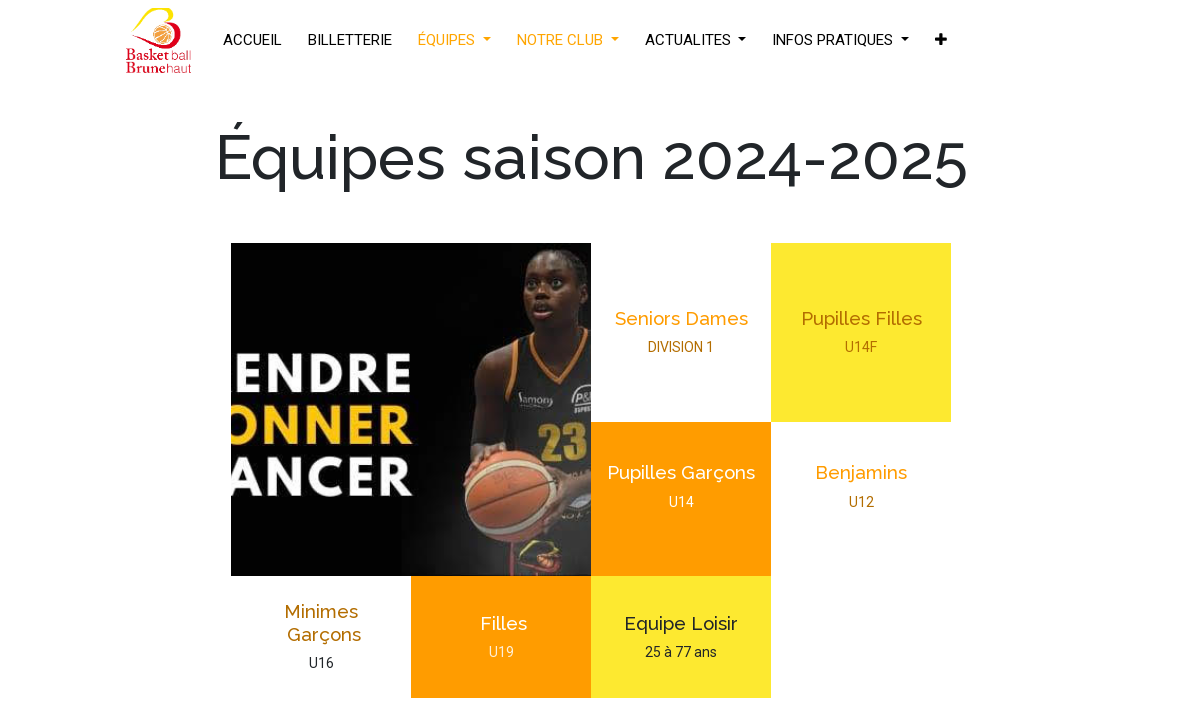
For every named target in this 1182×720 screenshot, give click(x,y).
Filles (501, 623)
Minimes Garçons (321, 622)
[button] (941, 40)
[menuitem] (252, 40)
